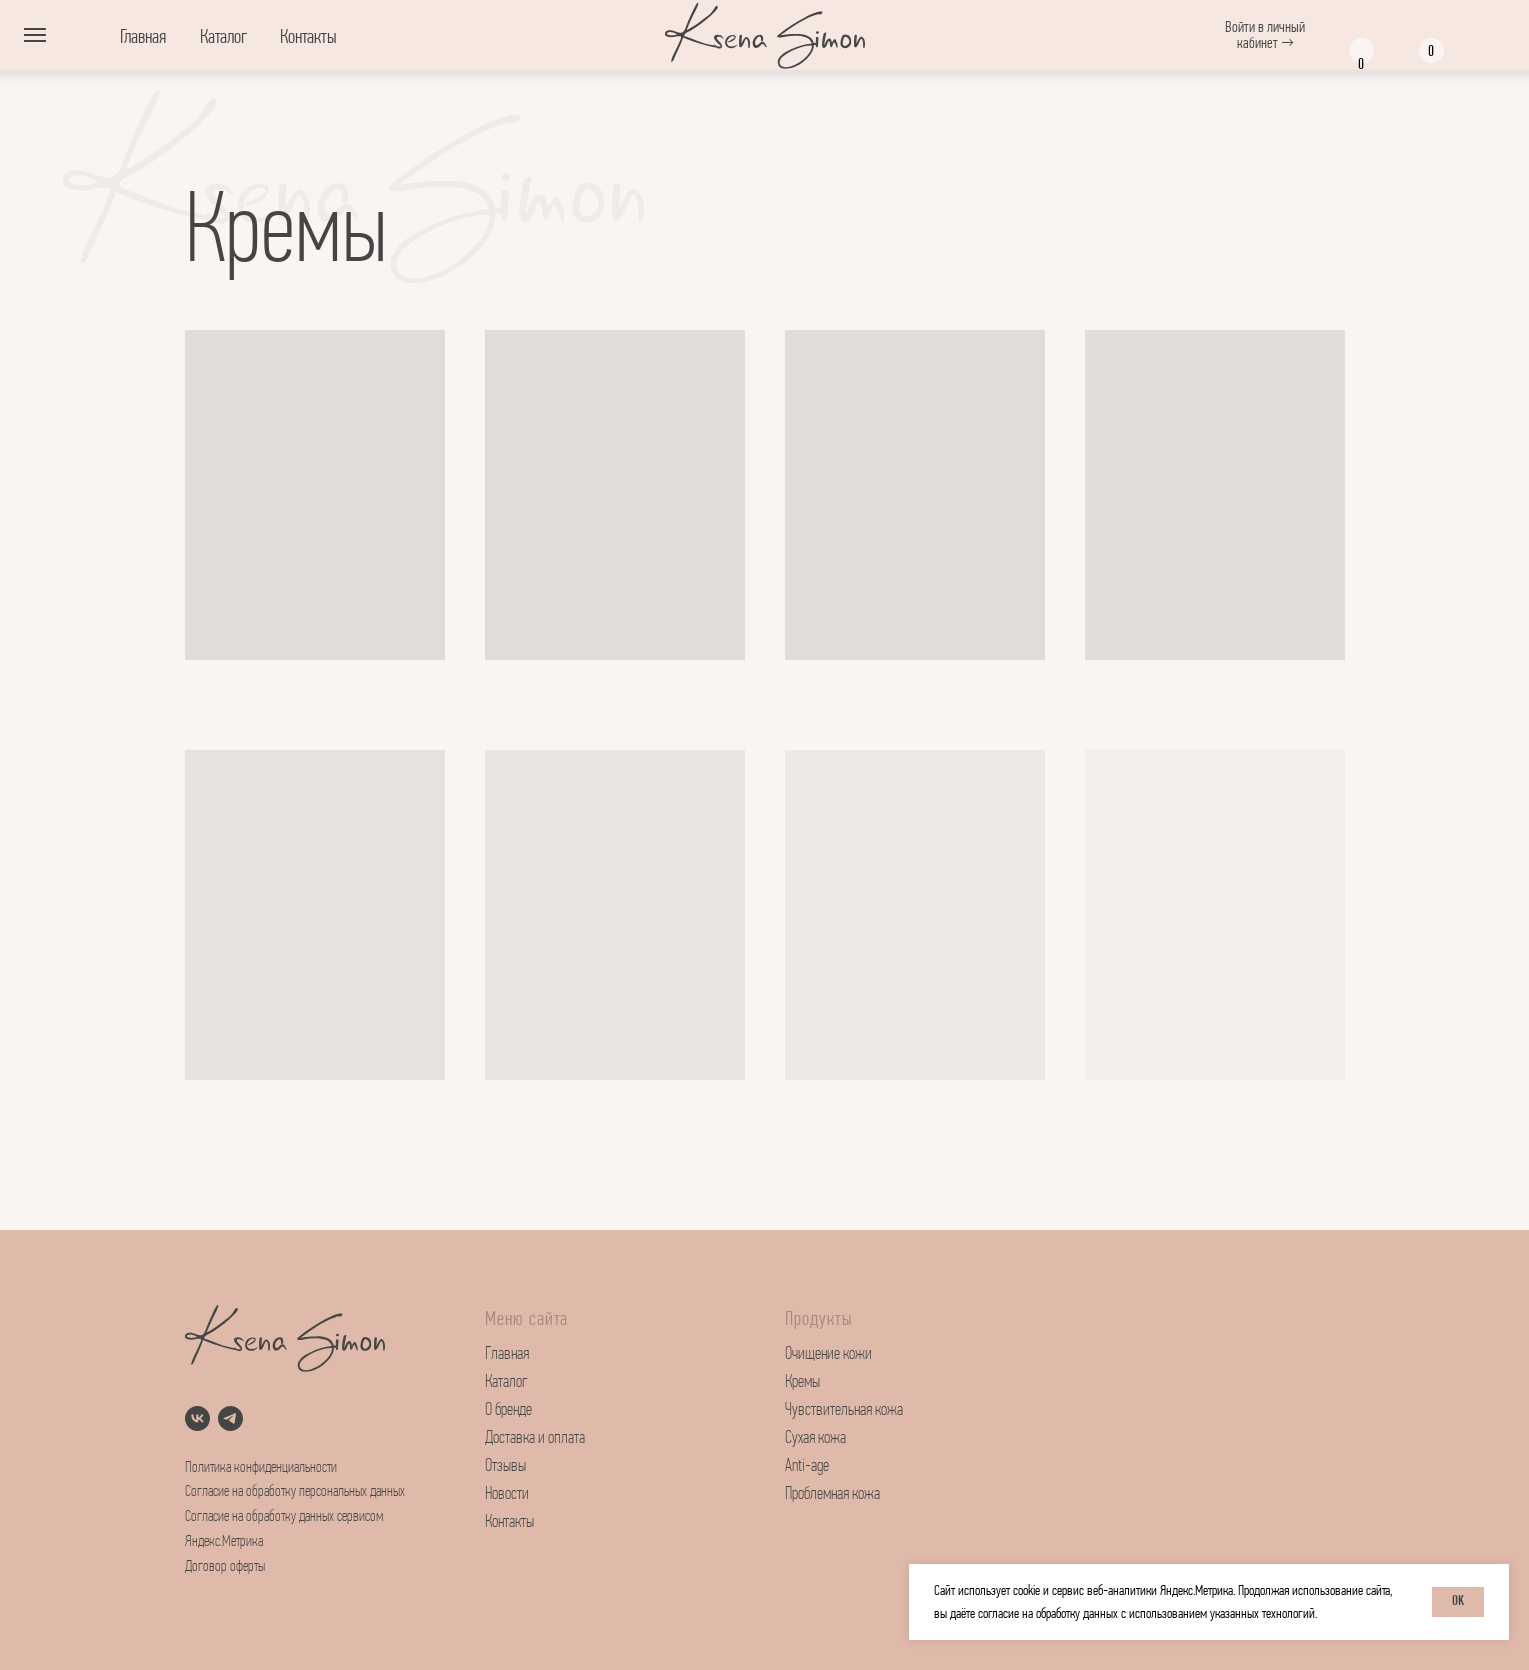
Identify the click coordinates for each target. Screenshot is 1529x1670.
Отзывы (505, 1466)
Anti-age (807, 1466)
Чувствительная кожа (844, 1410)
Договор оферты (225, 1567)
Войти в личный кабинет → (1265, 34)
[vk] (197, 1418)
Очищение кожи (828, 1354)
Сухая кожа (815, 1438)
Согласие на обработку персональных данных (295, 1492)
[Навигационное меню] (35, 35)
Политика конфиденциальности (261, 1468)
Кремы (802, 1382)
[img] (1484, 37)
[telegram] (230, 1418)
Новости (507, 1494)
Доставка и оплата (535, 1438)
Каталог (223, 36)
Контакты (308, 36)
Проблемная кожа (832, 1494)
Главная (143, 36)
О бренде (508, 1410)
